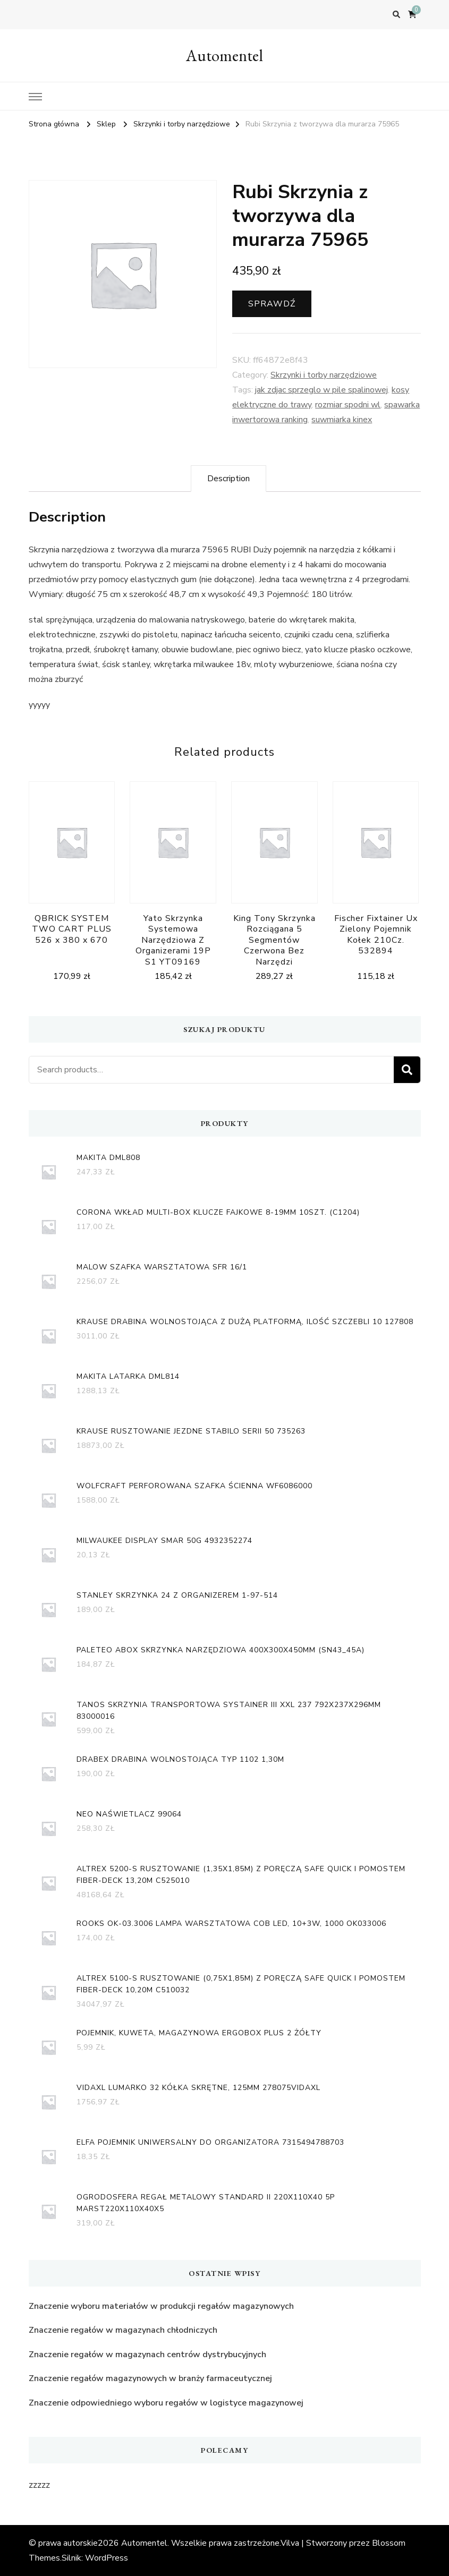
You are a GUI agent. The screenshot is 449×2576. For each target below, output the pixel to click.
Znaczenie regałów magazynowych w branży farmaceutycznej (150, 2378)
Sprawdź (271, 304)
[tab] (228, 478)
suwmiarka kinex (341, 419)
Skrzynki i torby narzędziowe (323, 375)
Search (407, 1069)
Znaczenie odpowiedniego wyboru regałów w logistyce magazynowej (166, 2403)
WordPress (106, 2558)
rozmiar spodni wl (347, 405)
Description (228, 478)
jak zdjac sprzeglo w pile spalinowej (321, 390)
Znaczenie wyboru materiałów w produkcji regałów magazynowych (161, 2306)
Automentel (224, 55)
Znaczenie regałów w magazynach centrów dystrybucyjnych (147, 2354)
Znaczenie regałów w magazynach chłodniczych (123, 2330)
